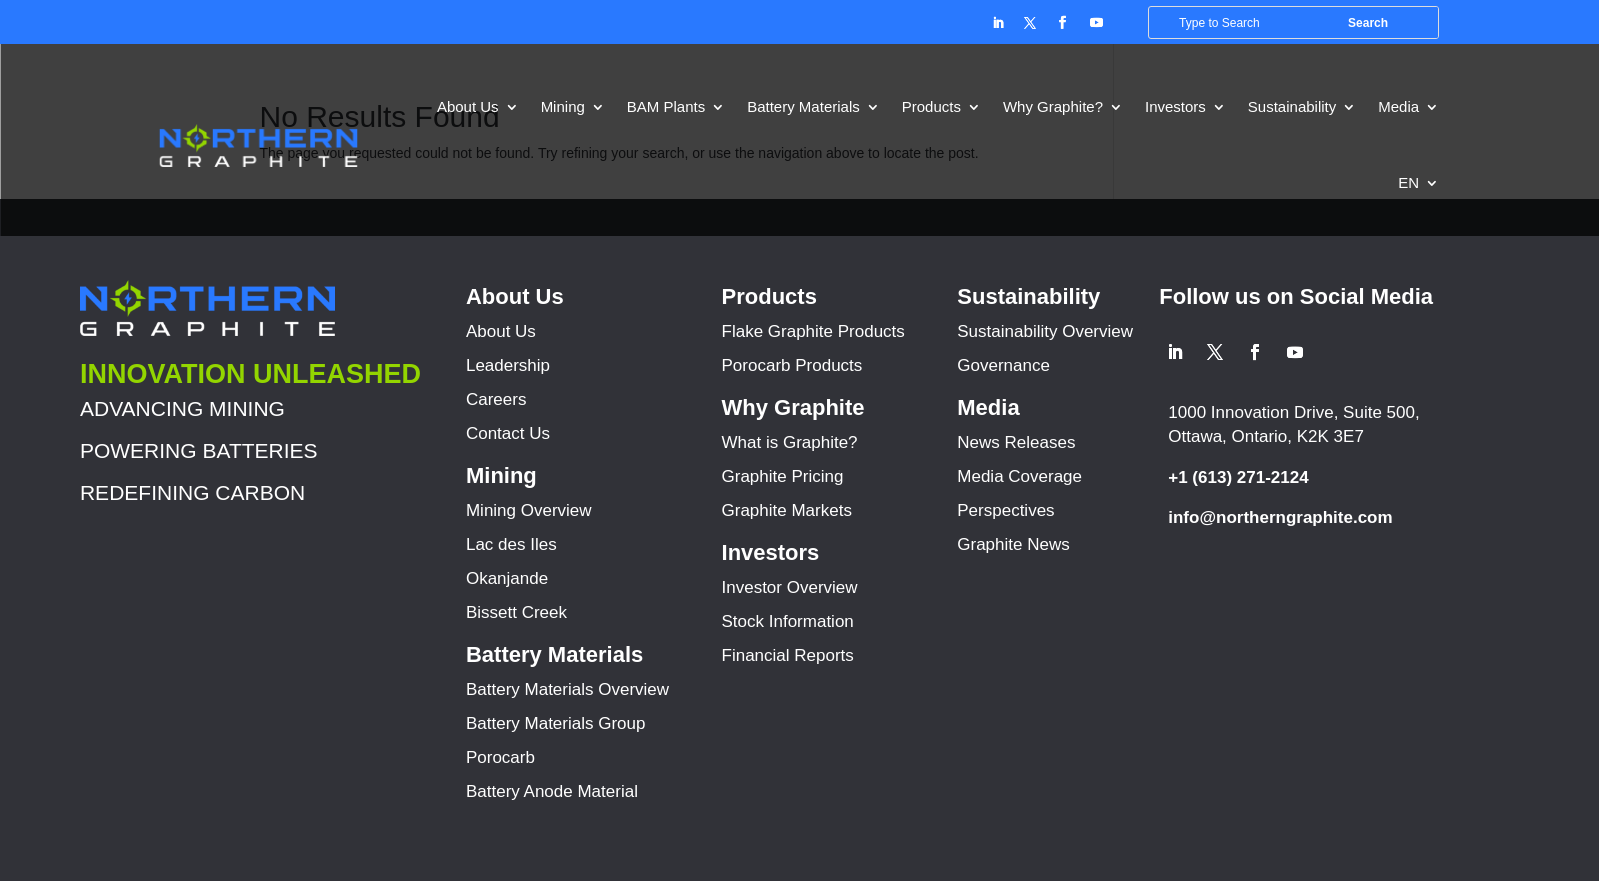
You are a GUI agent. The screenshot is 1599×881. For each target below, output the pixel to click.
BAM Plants (666, 106)
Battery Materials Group (556, 723)
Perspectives (1005, 510)
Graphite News (1013, 544)
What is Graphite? (790, 442)
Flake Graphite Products (813, 331)
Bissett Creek (516, 612)
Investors (1175, 106)
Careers (496, 399)
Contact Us (508, 433)
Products (931, 106)
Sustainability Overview (1045, 331)
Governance (1003, 365)
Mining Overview (529, 510)
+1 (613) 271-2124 (1238, 477)
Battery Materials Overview (567, 689)
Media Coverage (1019, 476)
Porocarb (500, 757)
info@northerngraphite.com (1280, 517)
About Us (468, 106)
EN (1408, 182)
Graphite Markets (787, 510)
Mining (563, 106)
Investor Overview (790, 587)
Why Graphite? (1053, 106)
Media (1398, 106)
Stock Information (788, 621)
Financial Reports (788, 655)
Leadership (508, 365)
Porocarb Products (792, 365)
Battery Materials (803, 106)
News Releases (1016, 442)
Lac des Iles (511, 544)
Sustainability (1292, 106)
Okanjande (507, 578)
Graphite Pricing (783, 476)
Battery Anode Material (552, 791)
